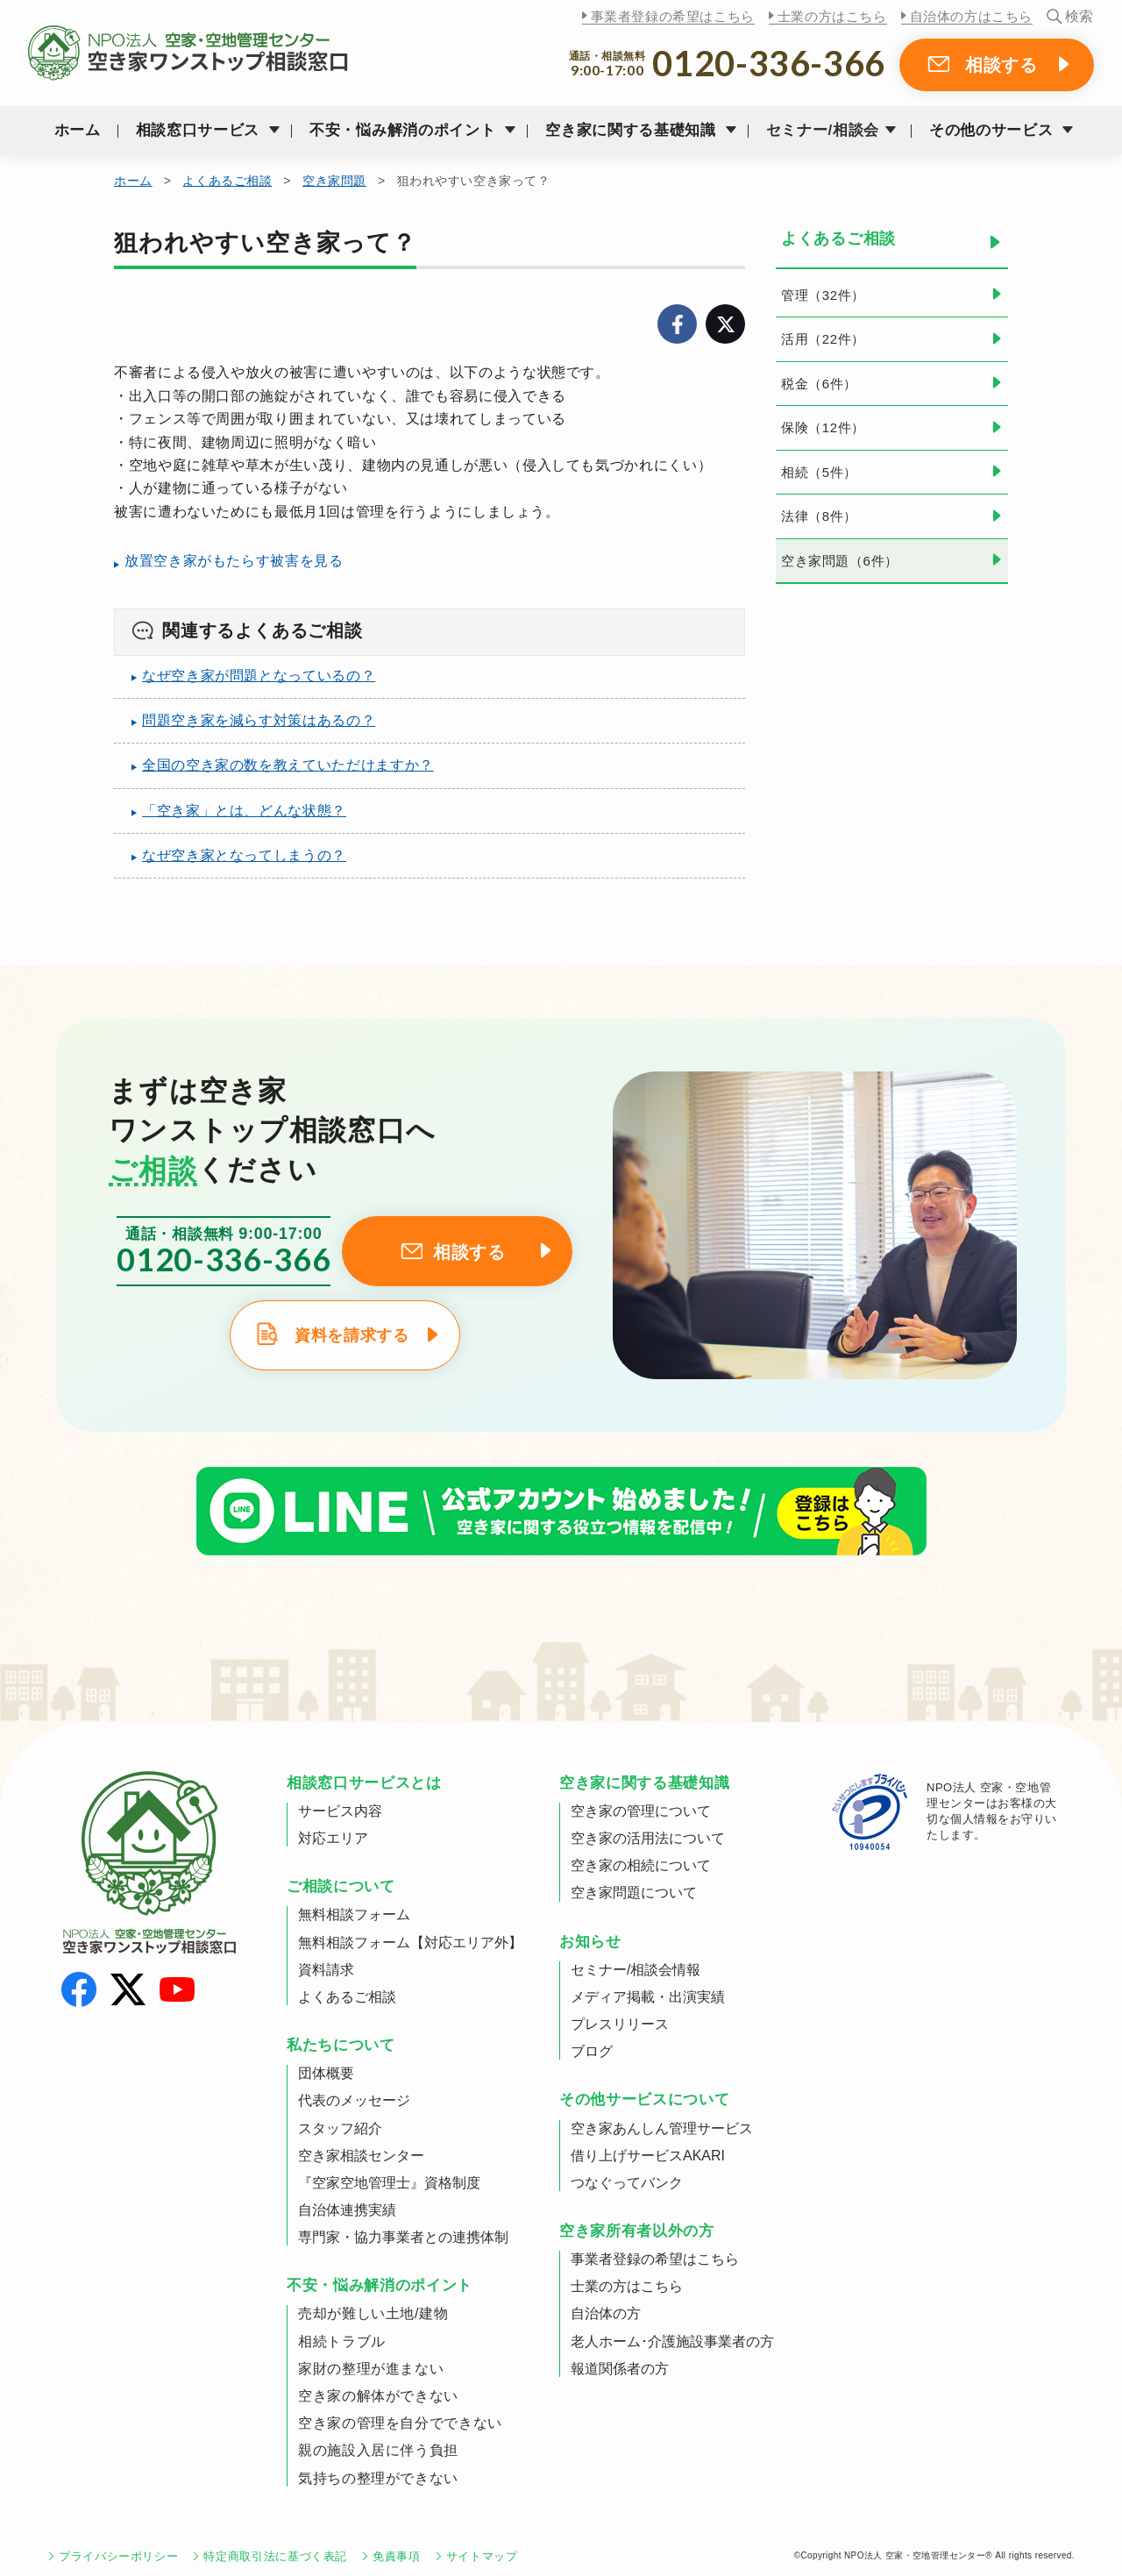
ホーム (77, 130)
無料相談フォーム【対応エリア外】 (410, 1942)
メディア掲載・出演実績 (648, 1996)
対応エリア (333, 1838)
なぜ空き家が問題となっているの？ (258, 675)
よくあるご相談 (227, 181)
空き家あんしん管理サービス (662, 2128)
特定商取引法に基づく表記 (275, 2556)
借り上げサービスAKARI (648, 2155)
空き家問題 (334, 181)
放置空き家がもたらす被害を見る (234, 560)
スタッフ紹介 (340, 2128)
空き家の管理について (641, 1811)
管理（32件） (823, 295)
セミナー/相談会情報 (635, 1969)
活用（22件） (823, 338)
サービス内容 (340, 1811)
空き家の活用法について (648, 1838)
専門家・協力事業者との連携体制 (403, 2237)
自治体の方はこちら (971, 16)
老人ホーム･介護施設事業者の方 (672, 2341)
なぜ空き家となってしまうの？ (244, 855)
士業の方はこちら (832, 16)
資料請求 (326, 1969)
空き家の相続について (641, 1865)
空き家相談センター (361, 2155)
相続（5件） (819, 472)
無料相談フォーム (354, 1914)
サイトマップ (482, 2556)
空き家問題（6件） (839, 560)
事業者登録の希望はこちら (673, 16)
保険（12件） (823, 427)
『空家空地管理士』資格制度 (389, 2182)
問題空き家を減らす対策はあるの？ (258, 720)
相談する (1001, 65)
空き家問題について (634, 1892)
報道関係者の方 (620, 2368)
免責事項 (397, 2556)
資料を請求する (351, 1335)
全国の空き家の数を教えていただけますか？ (288, 765)
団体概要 (326, 2073)
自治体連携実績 (347, 2209)
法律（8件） (819, 516)
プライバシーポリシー (118, 2556)
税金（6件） (819, 383)
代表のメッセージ (354, 2100)
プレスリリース (620, 2024)
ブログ (592, 2051)
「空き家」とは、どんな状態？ (244, 810)
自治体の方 (606, 2313)
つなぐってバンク (627, 2182)
